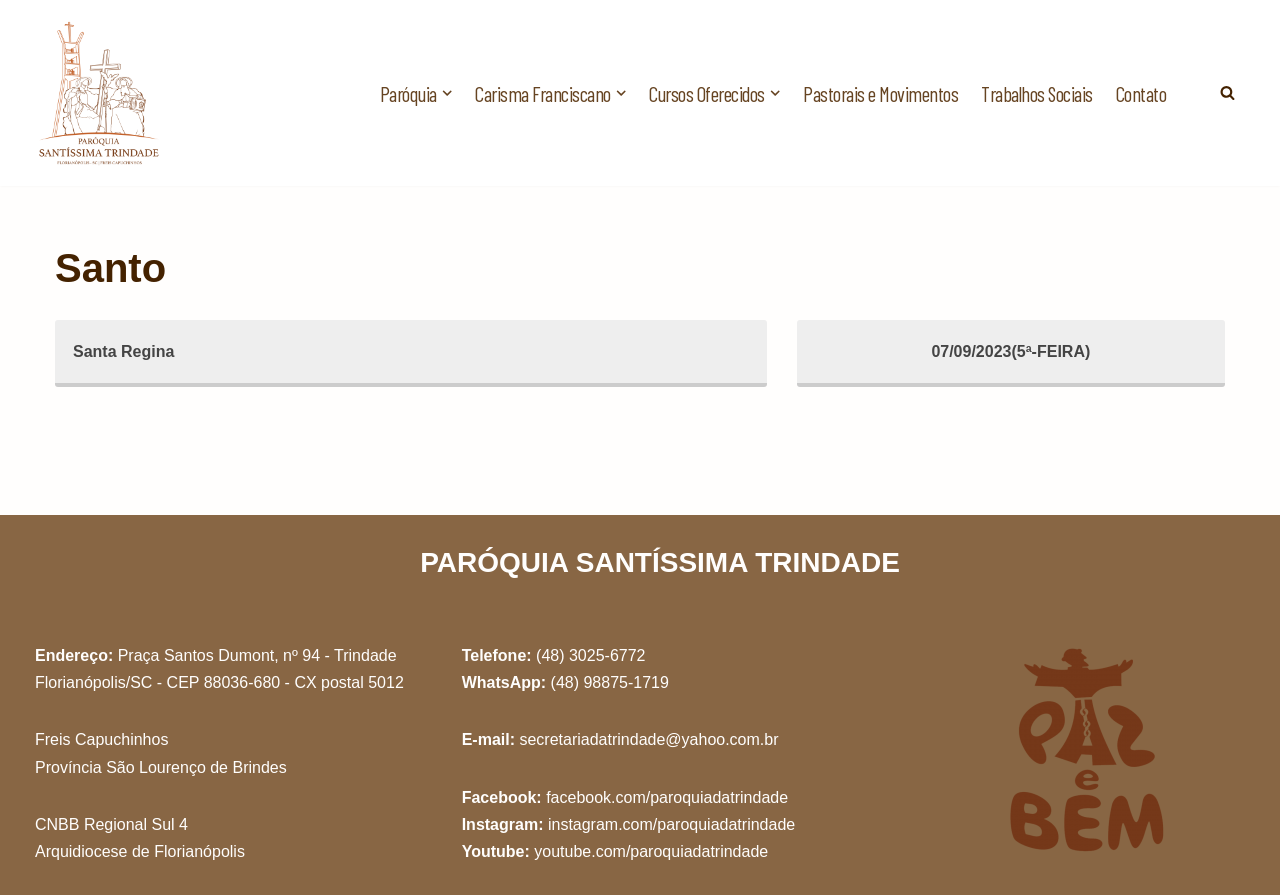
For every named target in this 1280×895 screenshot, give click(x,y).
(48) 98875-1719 (610, 682)
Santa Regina (123, 351)
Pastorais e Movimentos (880, 93)
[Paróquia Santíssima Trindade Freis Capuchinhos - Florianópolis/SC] (100, 93)
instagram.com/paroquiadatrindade (671, 824)
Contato (1141, 93)
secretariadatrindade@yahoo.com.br (648, 739)
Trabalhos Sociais (1037, 93)
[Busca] (1227, 92)
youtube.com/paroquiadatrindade (651, 851)
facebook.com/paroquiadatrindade (667, 797)
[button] (447, 93)
